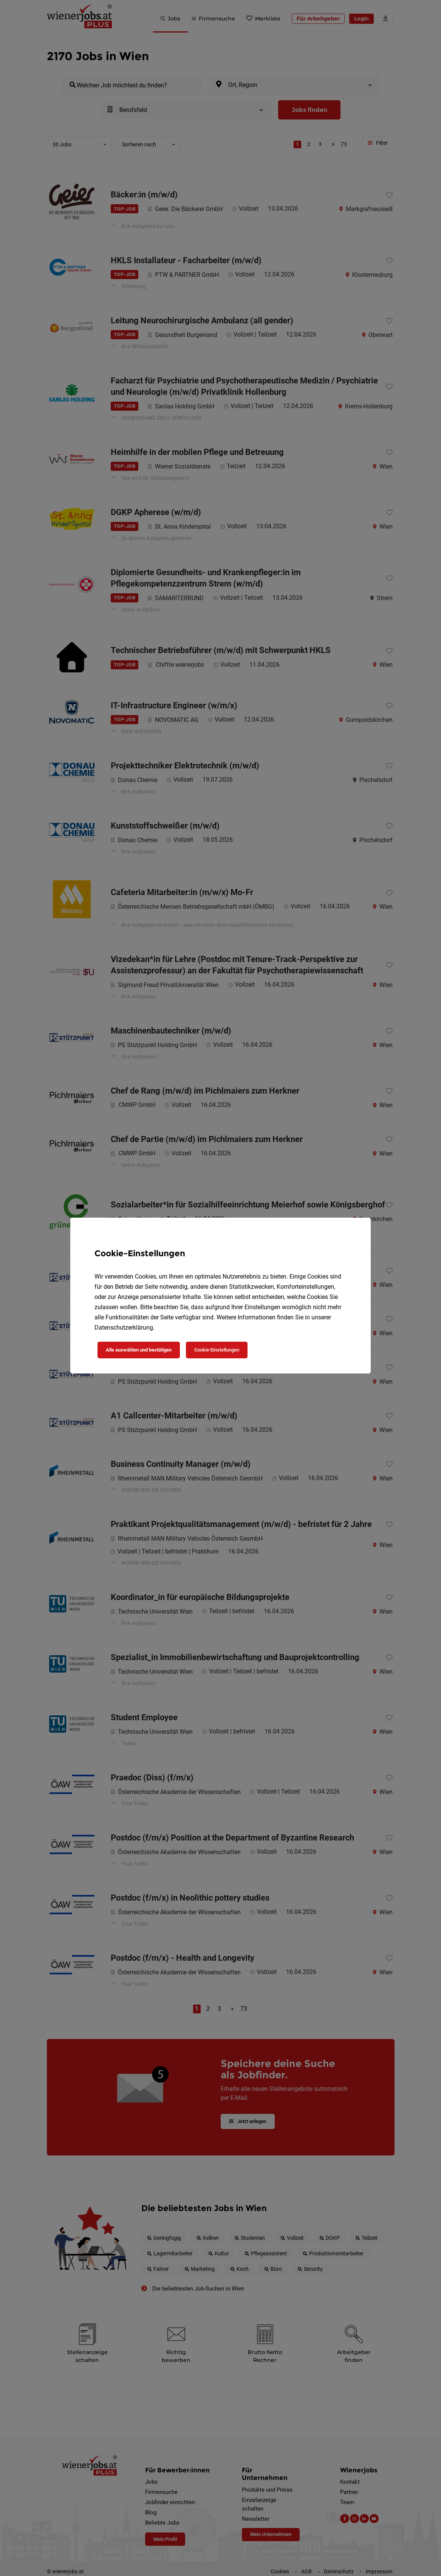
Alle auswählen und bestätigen (139, 1350)
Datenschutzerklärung (123, 1327)
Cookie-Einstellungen (216, 1350)
